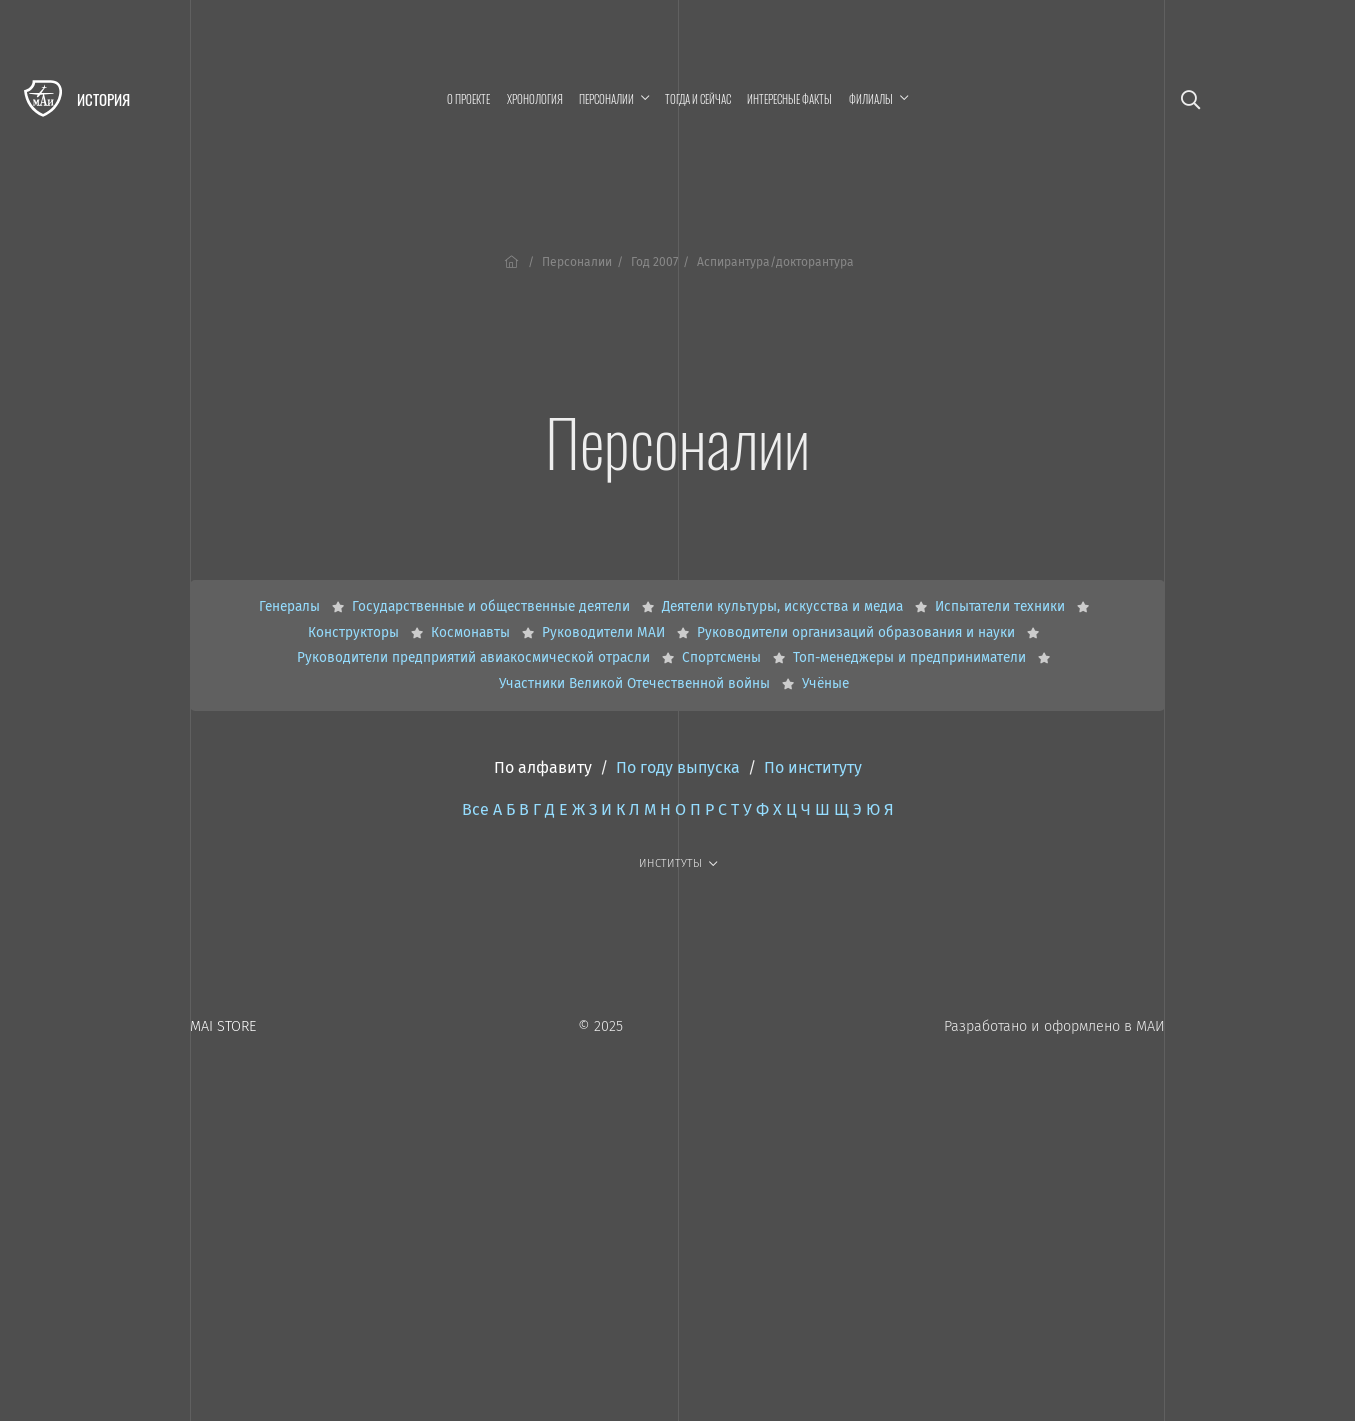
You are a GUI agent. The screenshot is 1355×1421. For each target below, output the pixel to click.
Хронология (535, 99)
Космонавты (472, 632)
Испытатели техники (1002, 606)
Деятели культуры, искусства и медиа (784, 606)
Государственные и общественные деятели (493, 606)
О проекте (468, 99)
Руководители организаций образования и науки (858, 632)
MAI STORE (223, 1026)
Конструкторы (355, 632)
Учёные (825, 683)
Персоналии (577, 262)
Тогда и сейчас (698, 99)
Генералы (291, 606)
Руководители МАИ (605, 632)
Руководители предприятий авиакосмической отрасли (475, 657)
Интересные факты (789, 99)
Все (475, 809)
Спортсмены (723, 657)
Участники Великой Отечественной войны (636, 683)
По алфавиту (543, 767)
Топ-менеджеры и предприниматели (911, 657)
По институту (813, 767)
